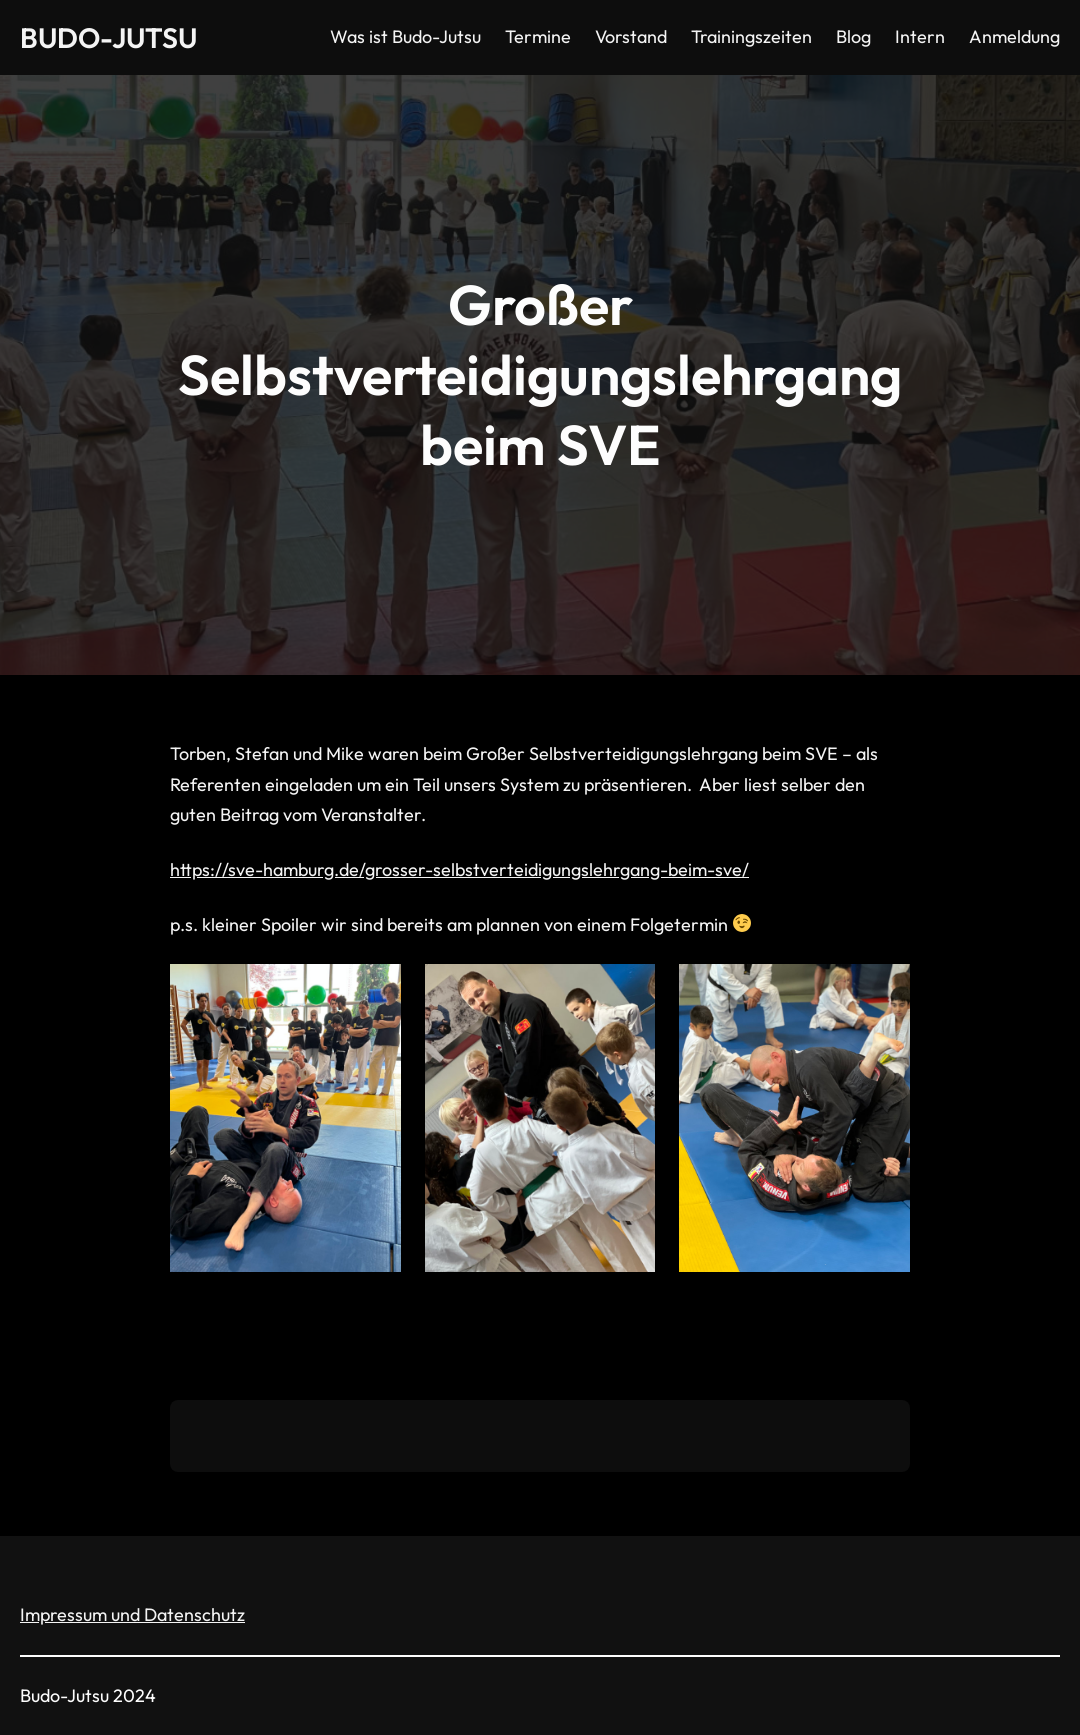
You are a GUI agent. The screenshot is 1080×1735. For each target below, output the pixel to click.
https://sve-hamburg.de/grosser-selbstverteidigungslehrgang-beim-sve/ (459, 869)
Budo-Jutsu (108, 37)
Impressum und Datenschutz (132, 1614)
